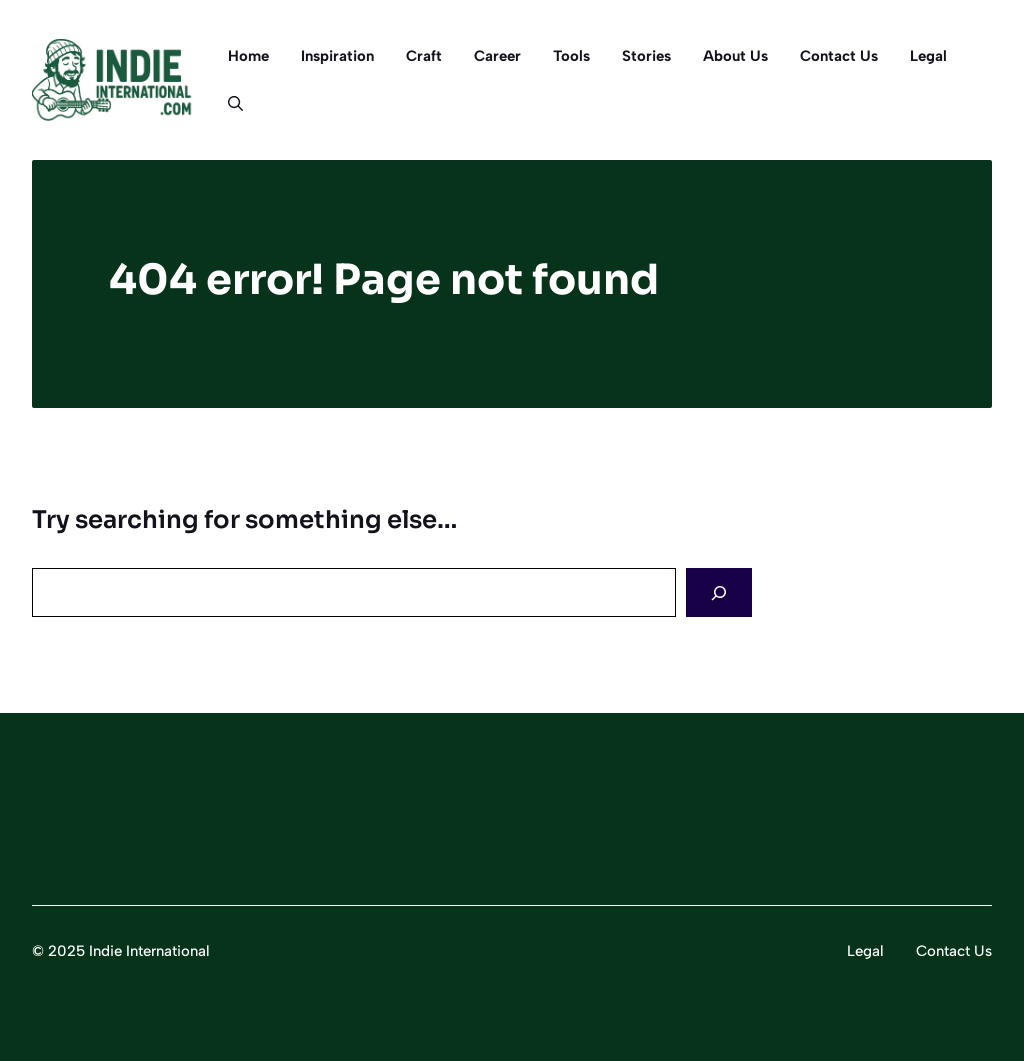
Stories (646, 56)
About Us (735, 56)
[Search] (719, 592)
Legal (928, 56)
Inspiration (337, 56)
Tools (571, 56)
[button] (227, 104)
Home (248, 56)
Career (497, 56)
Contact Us (839, 56)
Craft (424, 56)
